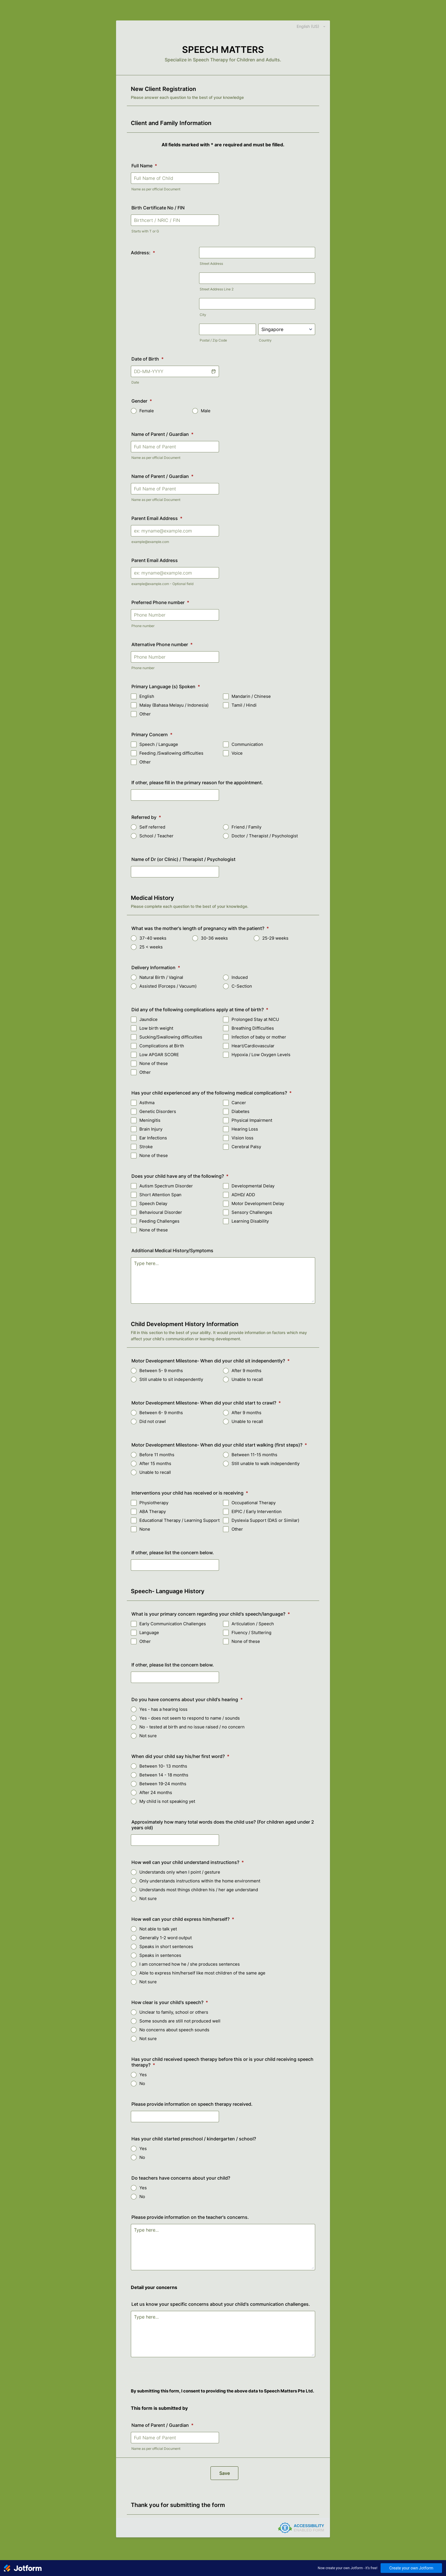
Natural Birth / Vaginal (161, 977)
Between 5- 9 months (161, 1370)
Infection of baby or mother (259, 1037)
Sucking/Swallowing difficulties (170, 1037)
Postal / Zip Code (213, 340)
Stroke (146, 1146)
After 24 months (155, 1792)
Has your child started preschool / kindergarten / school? (193, 2139)
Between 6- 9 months (161, 1412)
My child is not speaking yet (167, 1801)
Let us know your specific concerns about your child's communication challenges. (220, 2304)
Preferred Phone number (160, 602)
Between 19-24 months (162, 1783)
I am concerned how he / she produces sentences (189, 1964)
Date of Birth (147, 359)
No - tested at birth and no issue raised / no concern (192, 1727)
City (203, 315)
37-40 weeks (152, 938)
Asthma (146, 1102)
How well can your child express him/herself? (182, 1919)
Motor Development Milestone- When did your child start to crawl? (206, 1403)
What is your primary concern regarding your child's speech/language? (210, 1614)
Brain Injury (150, 1129)
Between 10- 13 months (163, 1766)
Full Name (144, 165)
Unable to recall (247, 1379)
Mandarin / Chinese (251, 696)
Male (205, 410)
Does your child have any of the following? (179, 1176)
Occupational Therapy (254, 1502)
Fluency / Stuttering (251, 1632)
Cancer (239, 1102)
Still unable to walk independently (266, 1463)
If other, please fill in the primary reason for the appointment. (197, 782)
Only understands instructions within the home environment (199, 1881)
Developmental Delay (253, 1186)
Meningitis (149, 1120)
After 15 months (155, 1463)
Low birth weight (156, 1028)
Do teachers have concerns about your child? (180, 2178)
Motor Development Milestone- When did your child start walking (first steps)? (219, 1445)
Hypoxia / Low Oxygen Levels (261, 1054)
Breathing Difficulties (253, 1028)
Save (224, 2473)
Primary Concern (151, 734)
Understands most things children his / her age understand (198, 1889)
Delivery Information (155, 967)
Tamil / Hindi (244, 705)
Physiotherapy (153, 1502)
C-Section (242, 986)
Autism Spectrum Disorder (166, 1186)
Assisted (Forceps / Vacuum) (168, 986)
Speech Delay (153, 1203)
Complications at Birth (161, 1045)
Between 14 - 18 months (163, 1775)
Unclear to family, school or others (173, 2012)
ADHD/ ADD (243, 1194)
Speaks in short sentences (166, 1946)
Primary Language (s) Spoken (165, 686)
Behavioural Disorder (160, 1212)
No (142, 2083)
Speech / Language (158, 744)
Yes (143, 2074)
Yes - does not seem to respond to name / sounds (189, 1718)
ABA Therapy (152, 1511)
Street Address (211, 263)
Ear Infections (153, 1138)
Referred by (146, 817)
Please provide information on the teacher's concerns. (190, 2217)
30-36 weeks (214, 938)
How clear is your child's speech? (169, 2002)
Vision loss (242, 1138)
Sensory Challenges (252, 1212)
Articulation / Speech (253, 1623)
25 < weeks (151, 947)
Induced (240, 977)
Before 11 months (156, 1454)
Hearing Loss (245, 1129)
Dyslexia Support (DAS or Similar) (265, 1520)
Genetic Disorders (157, 1111)
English (146, 696)
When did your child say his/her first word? (180, 1756)
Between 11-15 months (254, 1454)
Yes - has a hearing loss (163, 1709)
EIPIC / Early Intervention (257, 1511)
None (144, 1529)
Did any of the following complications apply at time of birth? (199, 1009)
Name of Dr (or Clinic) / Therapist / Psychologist (183, 859)
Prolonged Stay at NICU (255, 1019)
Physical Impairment (252, 1120)
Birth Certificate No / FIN (158, 208)
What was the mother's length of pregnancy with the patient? (200, 928)
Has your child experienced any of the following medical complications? (211, 1093)
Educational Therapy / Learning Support (179, 1520)
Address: (143, 252)
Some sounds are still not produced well (179, 2021)
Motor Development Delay (258, 1203)
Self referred (152, 827)
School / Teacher (156, 835)
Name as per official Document (155, 189)
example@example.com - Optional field (162, 584)
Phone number (142, 626)
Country (265, 340)
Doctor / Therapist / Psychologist (265, 835)
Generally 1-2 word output (165, 1937)
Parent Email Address (156, 518)
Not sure (148, 1735)
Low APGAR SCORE (159, 1054)
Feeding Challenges (159, 1221)
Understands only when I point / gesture (179, 1872)
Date (135, 382)
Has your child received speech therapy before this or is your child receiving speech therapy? (222, 2062)
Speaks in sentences (160, 1955)
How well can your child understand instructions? (187, 1862)
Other (145, 714)
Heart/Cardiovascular (253, 1045)
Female (146, 410)
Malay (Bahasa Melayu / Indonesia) (173, 705)
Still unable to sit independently (171, 1379)
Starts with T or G (145, 231)
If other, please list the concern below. (172, 1552)
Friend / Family (246, 827)
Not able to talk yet (158, 1929)
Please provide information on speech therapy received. (192, 2104)
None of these (153, 1063)
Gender (141, 401)
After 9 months (246, 1370)
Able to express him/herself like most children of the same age (202, 1973)
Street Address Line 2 (217, 289)
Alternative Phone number (162, 644)
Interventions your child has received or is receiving (189, 1493)
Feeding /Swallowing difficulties (171, 753)
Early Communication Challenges (172, 1623)
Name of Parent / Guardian (162, 434)
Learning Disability (250, 1221)
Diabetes (240, 1111)
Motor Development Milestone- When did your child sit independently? (210, 1361)
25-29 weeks (275, 938)
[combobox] (308, 26)
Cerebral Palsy (246, 1146)
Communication (247, 744)
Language (149, 1632)
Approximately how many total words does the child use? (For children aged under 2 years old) (222, 1824)
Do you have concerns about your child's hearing (187, 1699)
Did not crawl (152, 1421)
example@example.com (150, 542)
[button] (213, 371)
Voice (237, 753)
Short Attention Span (160, 1194)
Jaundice (148, 1019)
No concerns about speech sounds (174, 2029)
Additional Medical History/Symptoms (172, 1250)
